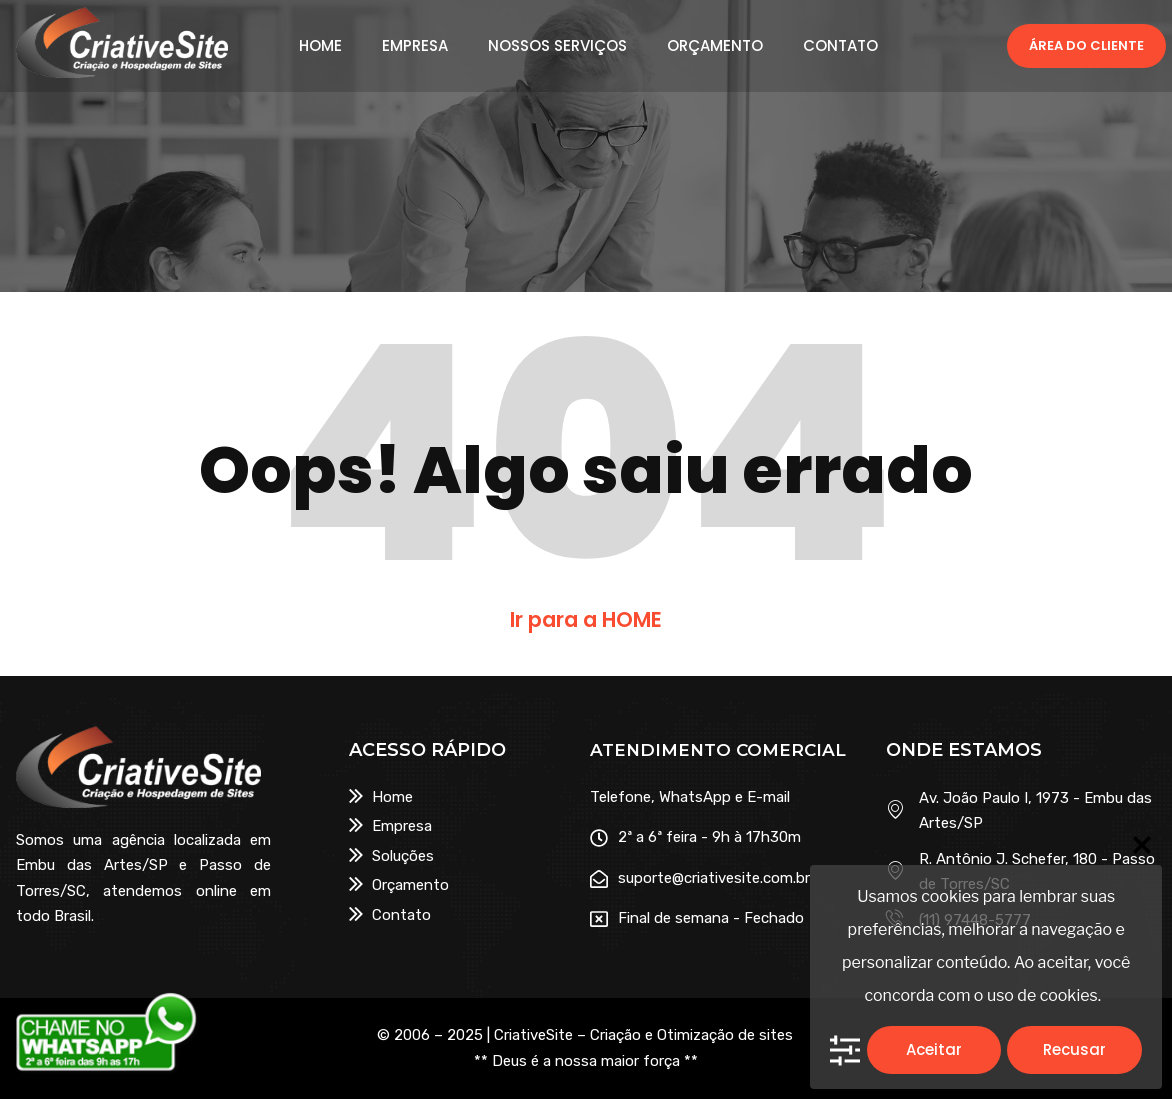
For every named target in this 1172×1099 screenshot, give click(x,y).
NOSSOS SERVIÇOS (557, 46)
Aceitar (934, 1049)
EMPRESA (415, 46)
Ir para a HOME (586, 619)
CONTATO (840, 46)
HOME (320, 46)
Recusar (1074, 1049)
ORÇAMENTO (715, 46)
